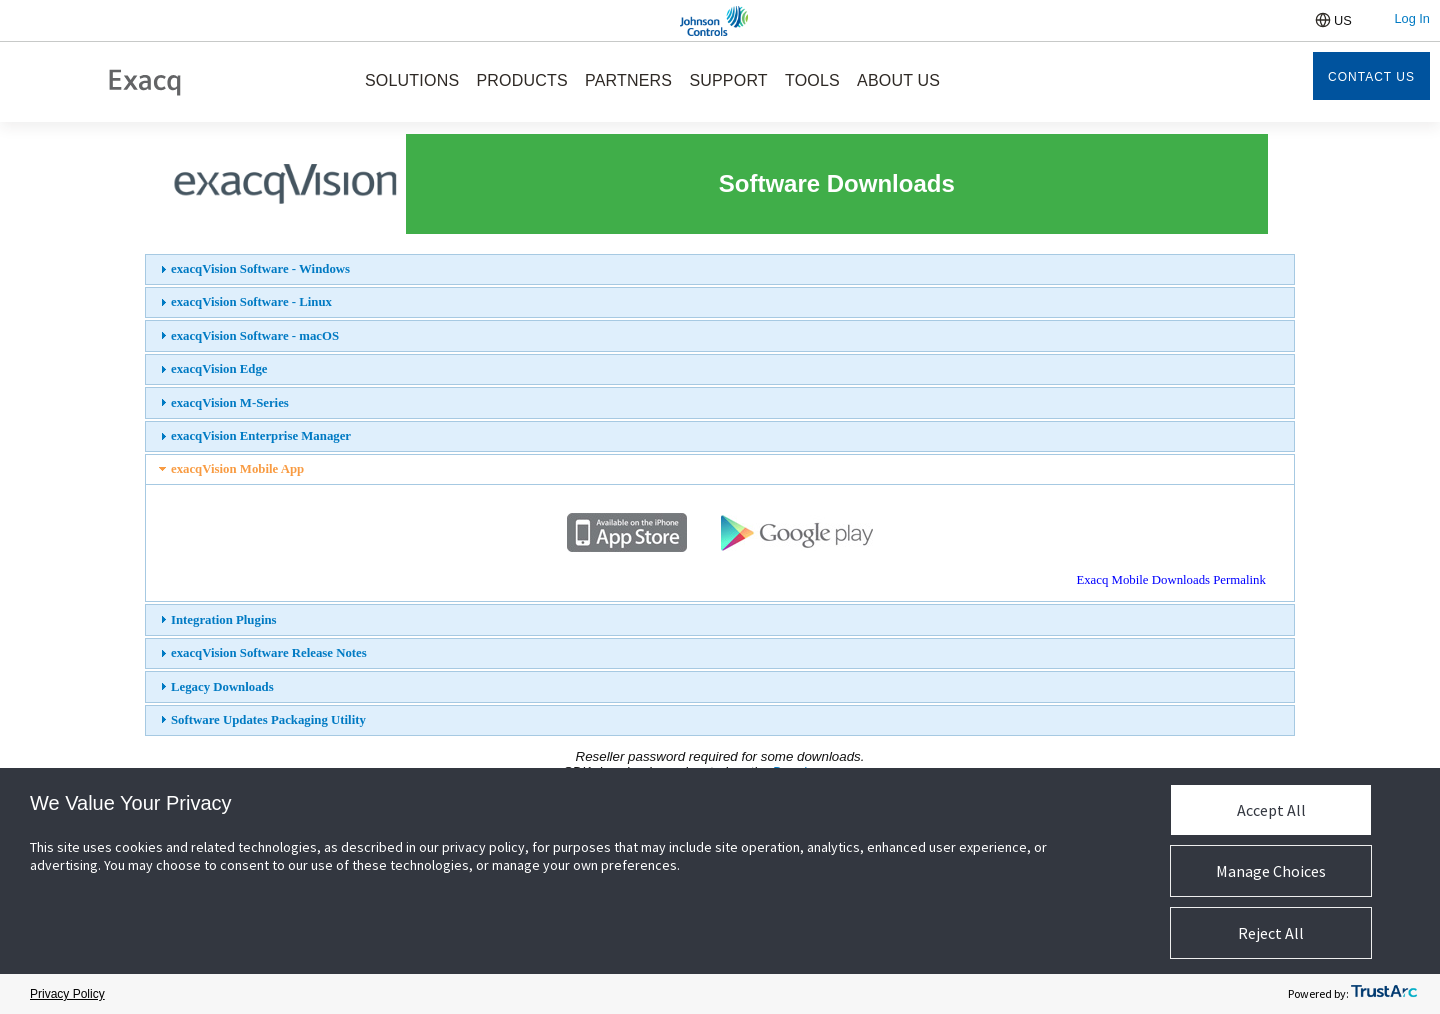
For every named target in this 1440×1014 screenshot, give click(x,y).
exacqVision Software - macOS (255, 336)
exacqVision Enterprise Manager (261, 436)
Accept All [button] (1271, 810)
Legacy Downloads (222, 687)
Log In (1412, 18)
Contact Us (1371, 77)
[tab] (720, 269)
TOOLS (812, 80)
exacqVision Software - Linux (251, 302)
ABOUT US (898, 80)
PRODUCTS (521, 80)
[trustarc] (1384, 994)
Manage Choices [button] (1271, 871)
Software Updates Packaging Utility (268, 720)
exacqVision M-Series (230, 403)
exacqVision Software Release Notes (269, 653)
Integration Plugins (224, 620)
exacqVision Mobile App (237, 469)
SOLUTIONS (412, 80)
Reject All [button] (1271, 933)
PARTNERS (628, 80)
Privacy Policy (67, 994)
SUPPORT (728, 80)
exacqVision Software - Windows (260, 269)
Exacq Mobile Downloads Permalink (1170, 580)
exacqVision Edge (219, 369)
